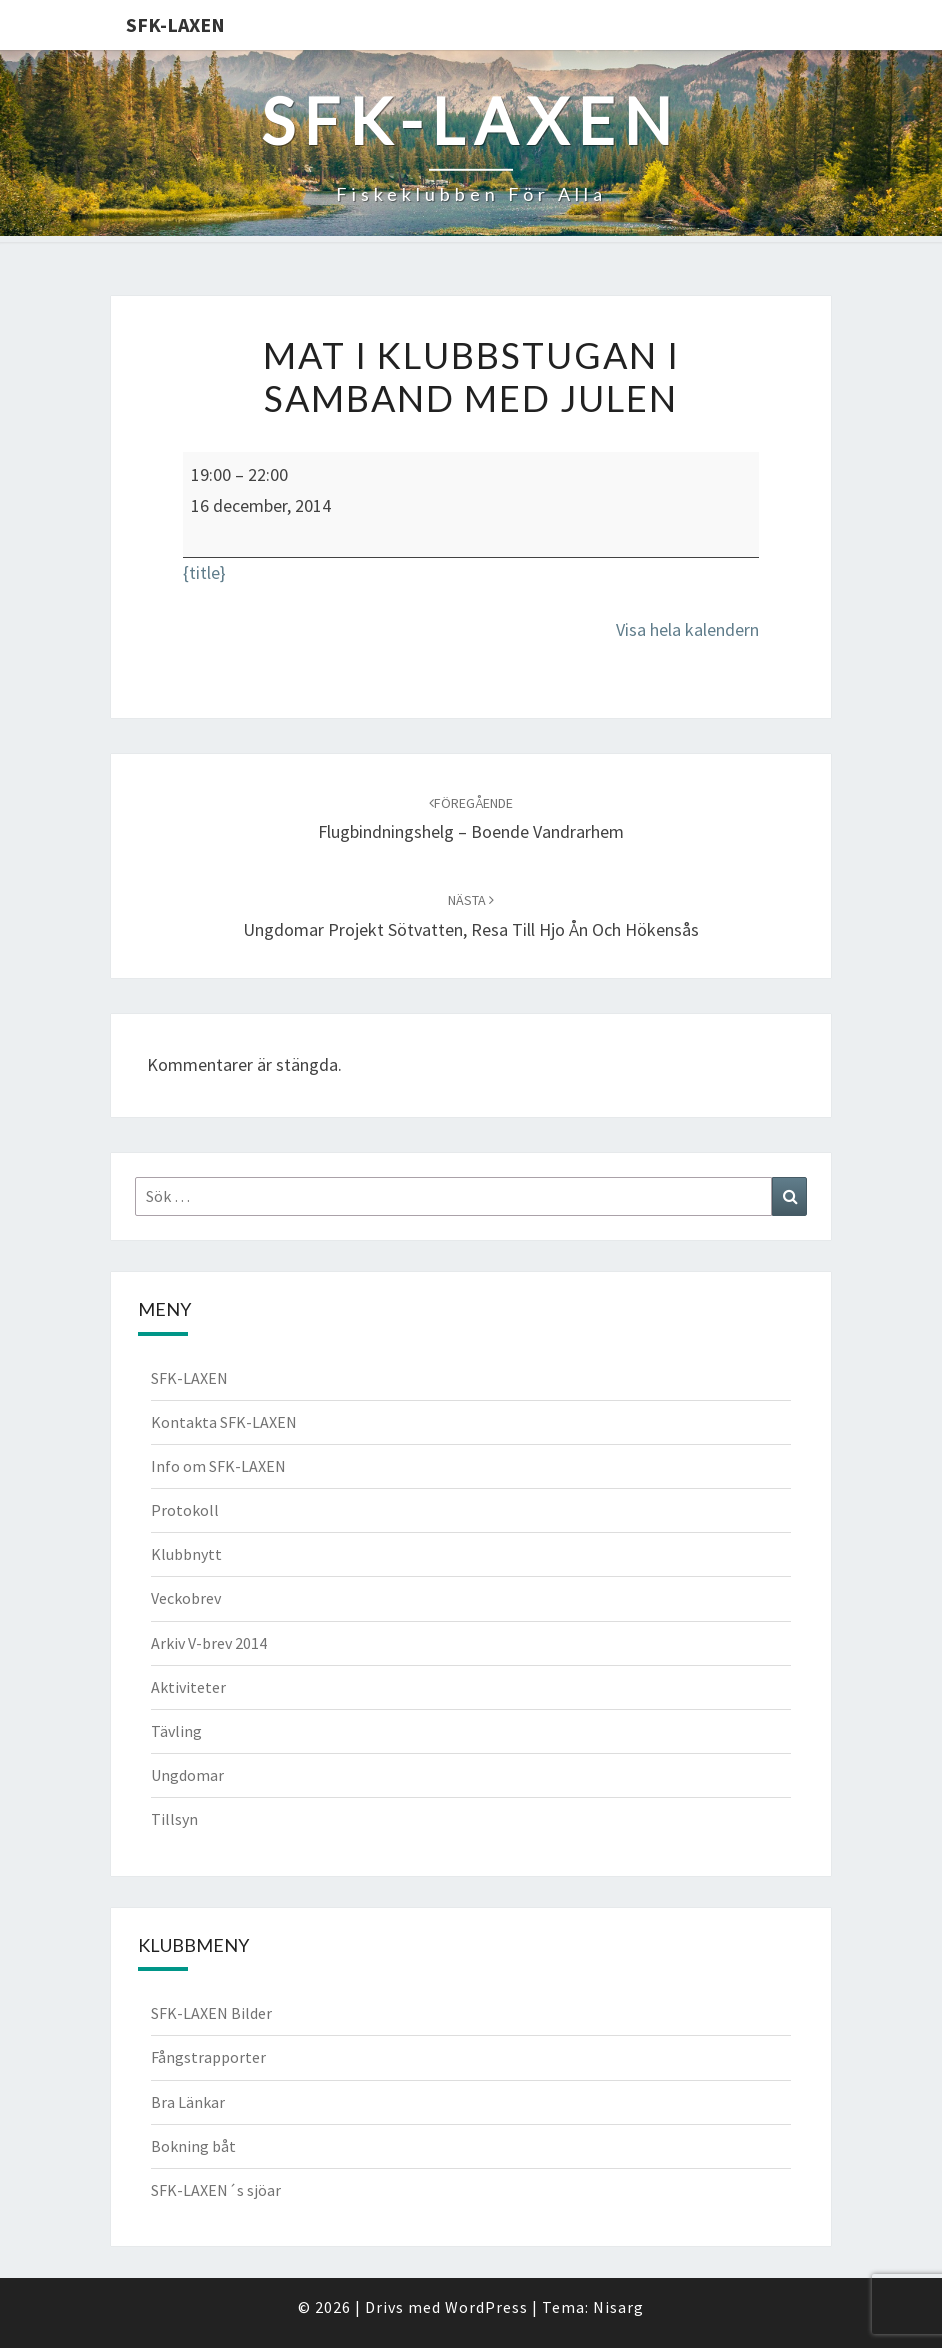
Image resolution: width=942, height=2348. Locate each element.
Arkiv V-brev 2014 (209, 1643)
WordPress (486, 2307)
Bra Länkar (188, 2102)
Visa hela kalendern (687, 629)
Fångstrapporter (208, 2057)
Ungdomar (187, 1775)
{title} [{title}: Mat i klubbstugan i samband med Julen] (204, 572)
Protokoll (185, 1510)
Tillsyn (174, 1819)
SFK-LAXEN (175, 24)
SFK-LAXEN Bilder (211, 2013)
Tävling (176, 1731)
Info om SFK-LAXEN (218, 1466)
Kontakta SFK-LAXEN (224, 1422)
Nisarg (618, 2307)
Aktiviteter (188, 1687)
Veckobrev (186, 1598)
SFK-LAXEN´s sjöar (216, 2190)
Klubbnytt (186, 1554)
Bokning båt (193, 2146)
